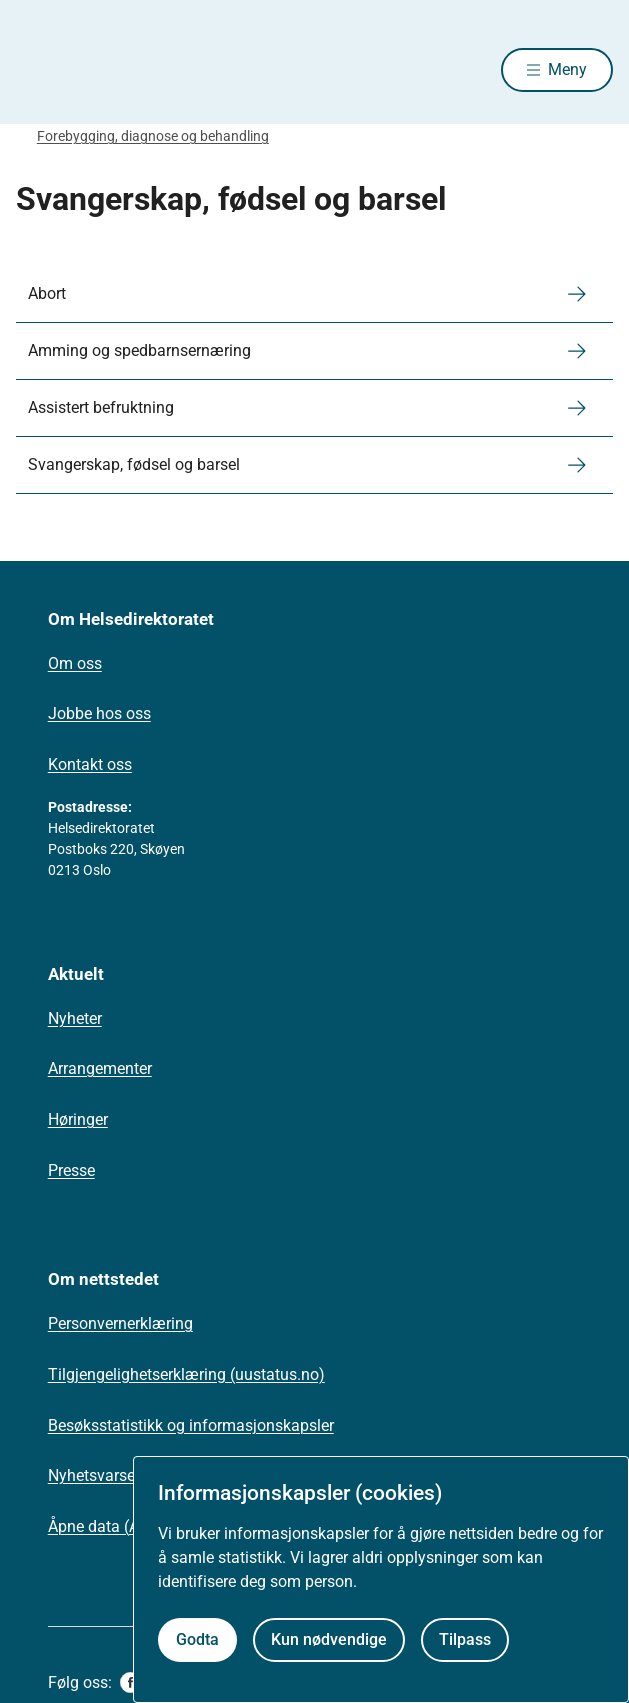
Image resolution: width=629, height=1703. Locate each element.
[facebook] (130, 1682)
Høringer (78, 1119)
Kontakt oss (90, 764)
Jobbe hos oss (99, 713)
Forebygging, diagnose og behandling (153, 136)
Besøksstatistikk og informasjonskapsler (191, 1425)
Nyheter (75, 1018)
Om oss (75, 663)
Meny (567, 69)
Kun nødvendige (329, 1639)
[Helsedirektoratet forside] (40, 70)
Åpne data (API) (103, 1526)
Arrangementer (100, 1068)
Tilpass (465, 1639)
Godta (197, 1639)
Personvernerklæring (120, 1323)
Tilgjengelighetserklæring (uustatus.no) (186, 1374)
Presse (71, 1170)
